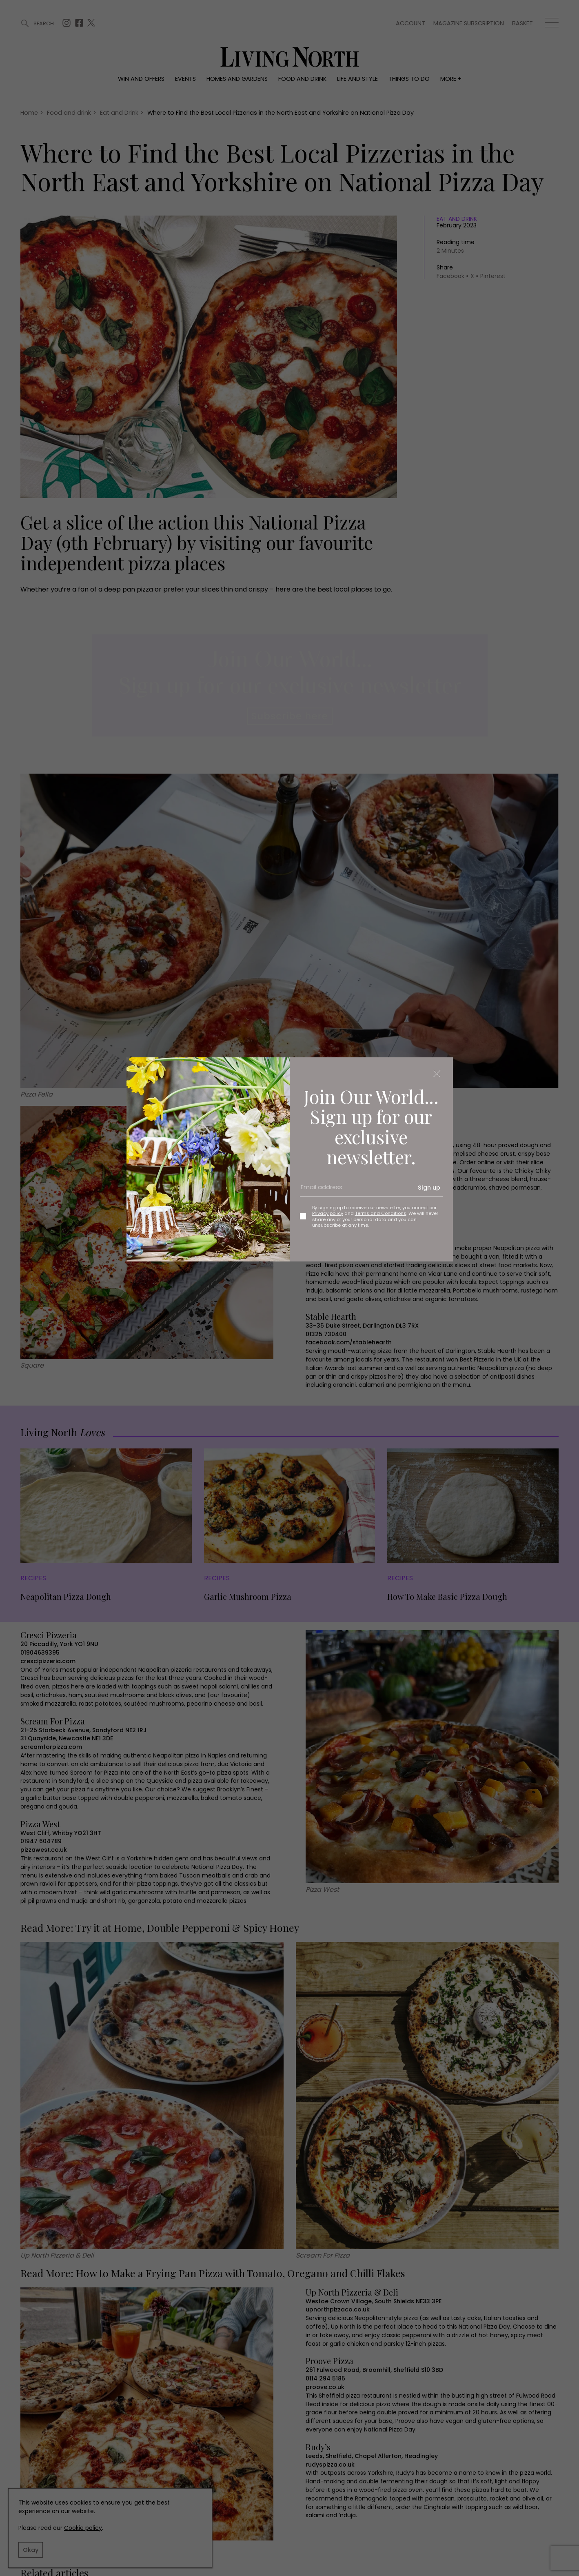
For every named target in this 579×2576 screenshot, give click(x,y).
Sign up (429, 1187)
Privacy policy (327, 1213)
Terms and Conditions (380, 1213)
